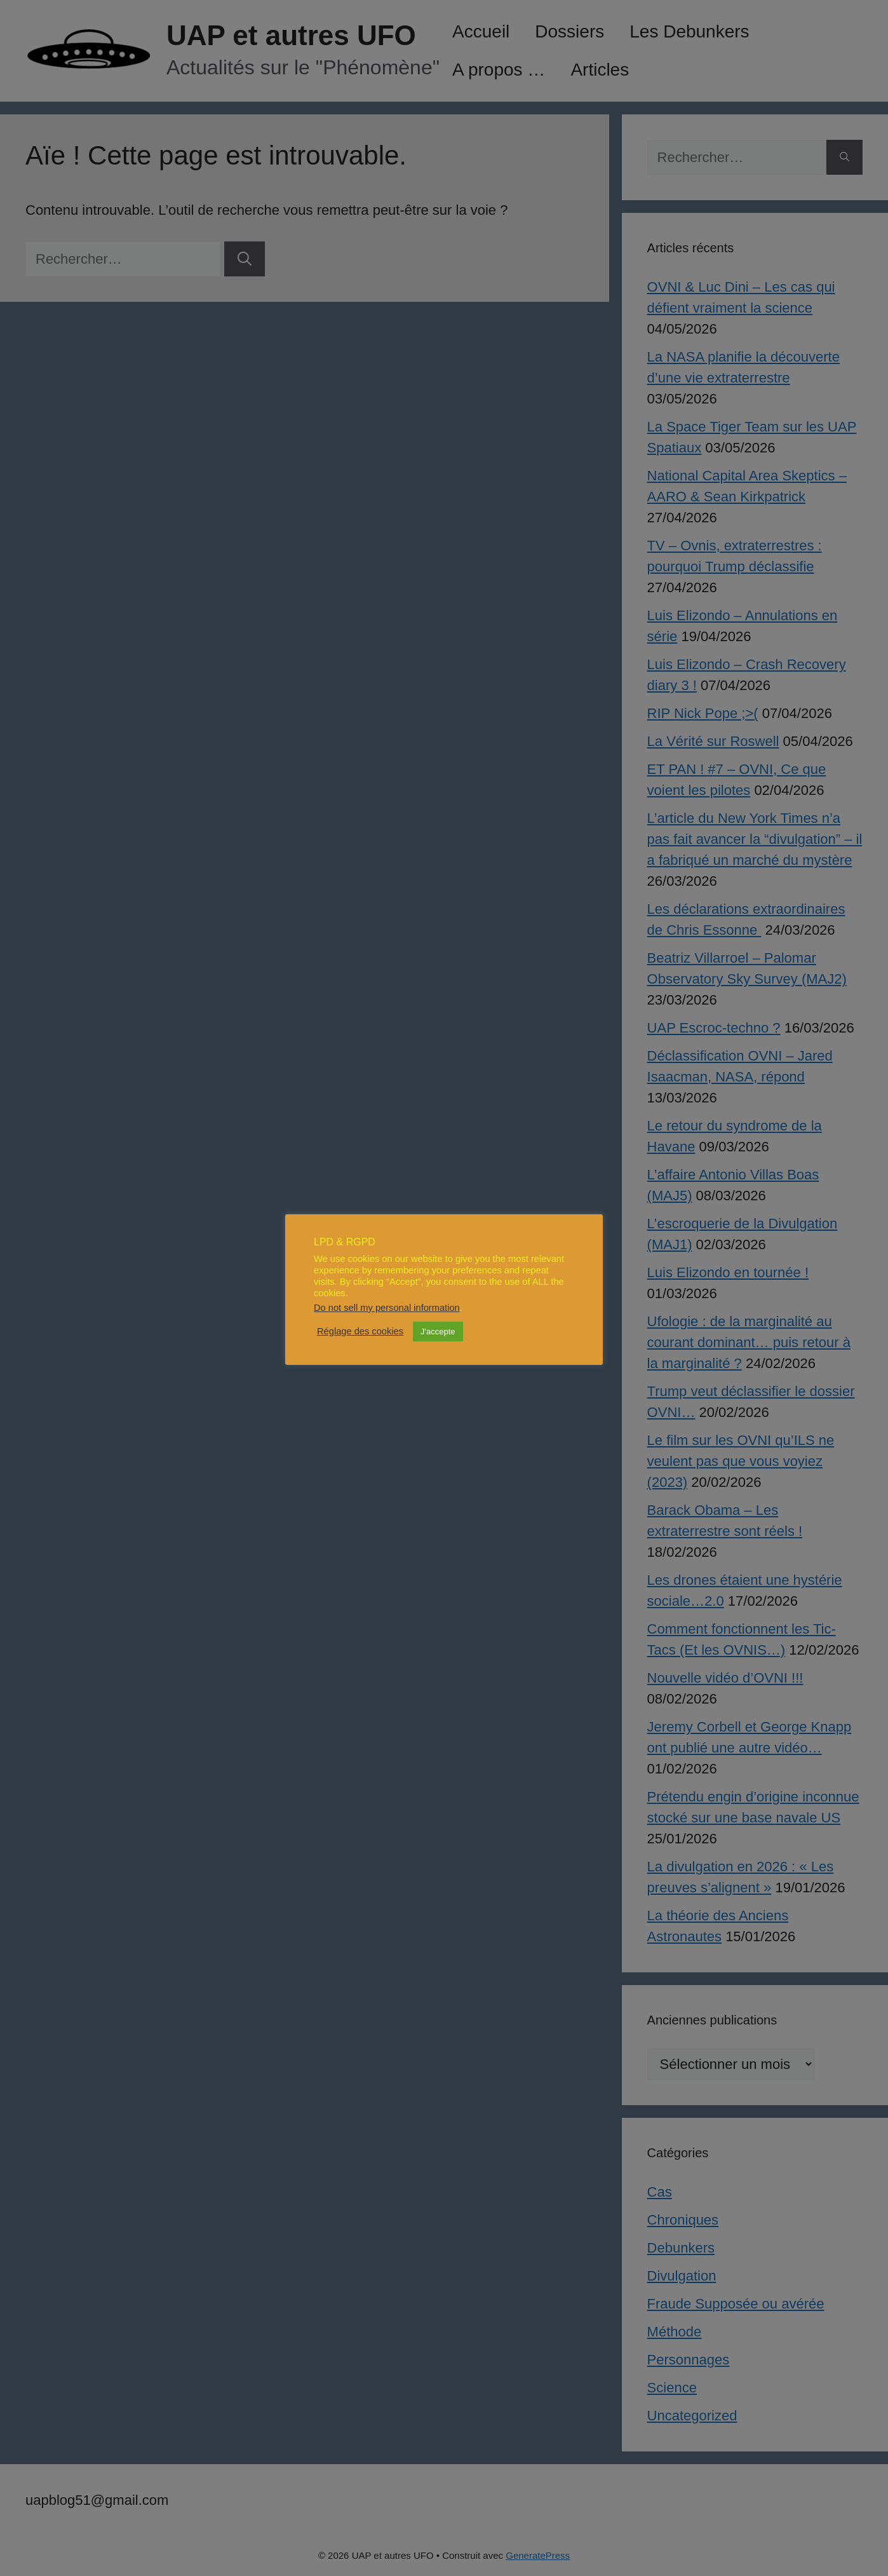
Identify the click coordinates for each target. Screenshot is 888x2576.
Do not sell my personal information (387, 1308)
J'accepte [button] (437, 1331)
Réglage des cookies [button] (360, 1331)
